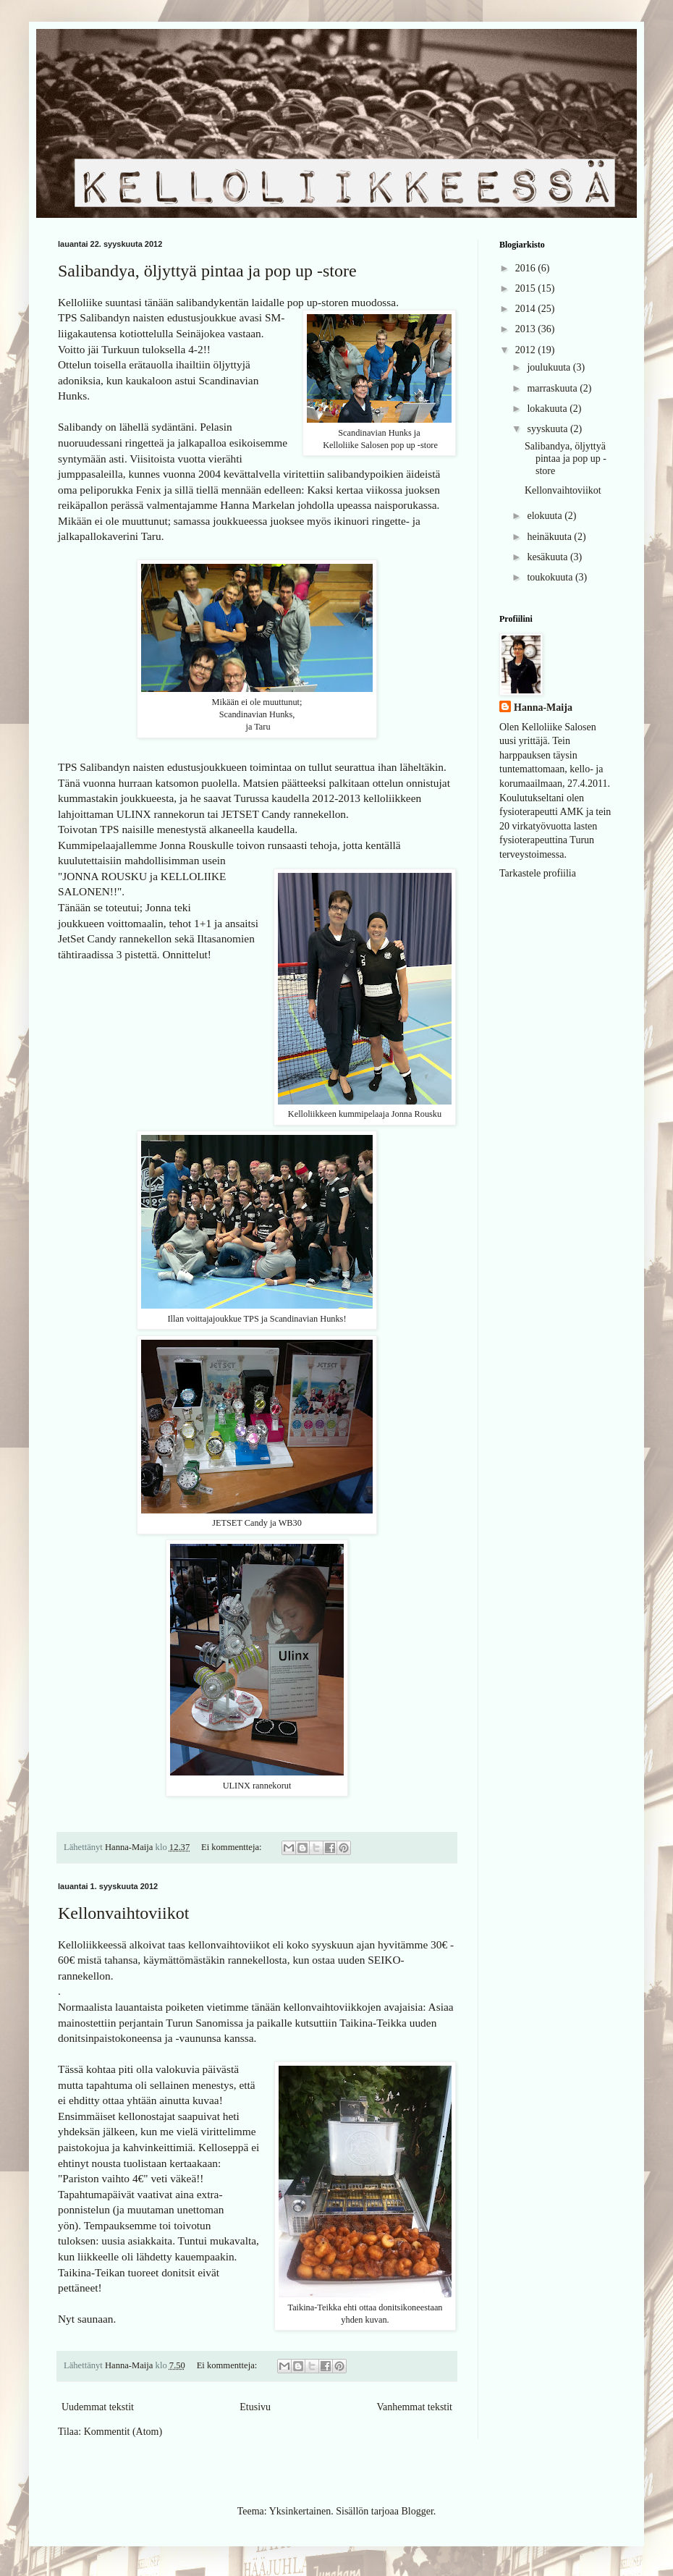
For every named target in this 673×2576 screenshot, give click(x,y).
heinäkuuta (550, 536)
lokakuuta (548, 408)
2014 (526, 308)
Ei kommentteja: (232, 1847)
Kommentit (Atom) (123, 2431)
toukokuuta (551, 577)
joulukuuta (549, 367)
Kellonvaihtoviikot (123, 1913)
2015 (526, 288)
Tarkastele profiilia (537, 873)
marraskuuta (553, 388)
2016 (526, 268)
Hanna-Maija (543, 707)
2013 (526, 329)
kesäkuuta (548, 557)
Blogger (417, 2511)
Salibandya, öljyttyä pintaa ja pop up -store (207, 270)
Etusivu (255, 2407)
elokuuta (545, 515)
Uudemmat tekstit (98, 2407)
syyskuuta (548, 428)
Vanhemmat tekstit (414, 2407)
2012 (526, 350)
